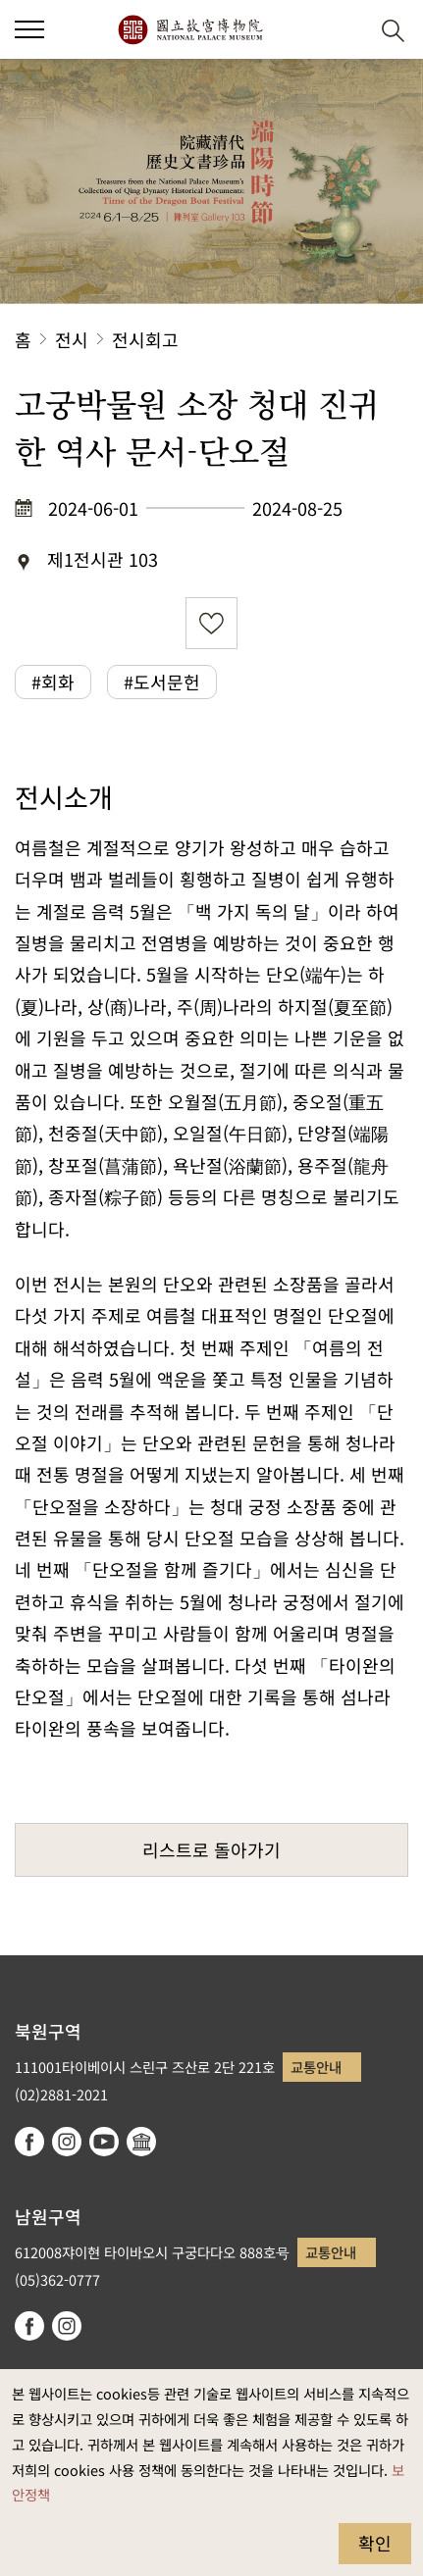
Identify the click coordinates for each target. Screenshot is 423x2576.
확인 (375, 2542)
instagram (66, 2141)
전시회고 (145, 339)
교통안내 (316, 2066)
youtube (104, 2141)
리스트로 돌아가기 (211, 1849)
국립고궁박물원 (190, 29)
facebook (29, 2141)
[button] (345, 30)
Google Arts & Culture (141, 2141)
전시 (71, 339)
